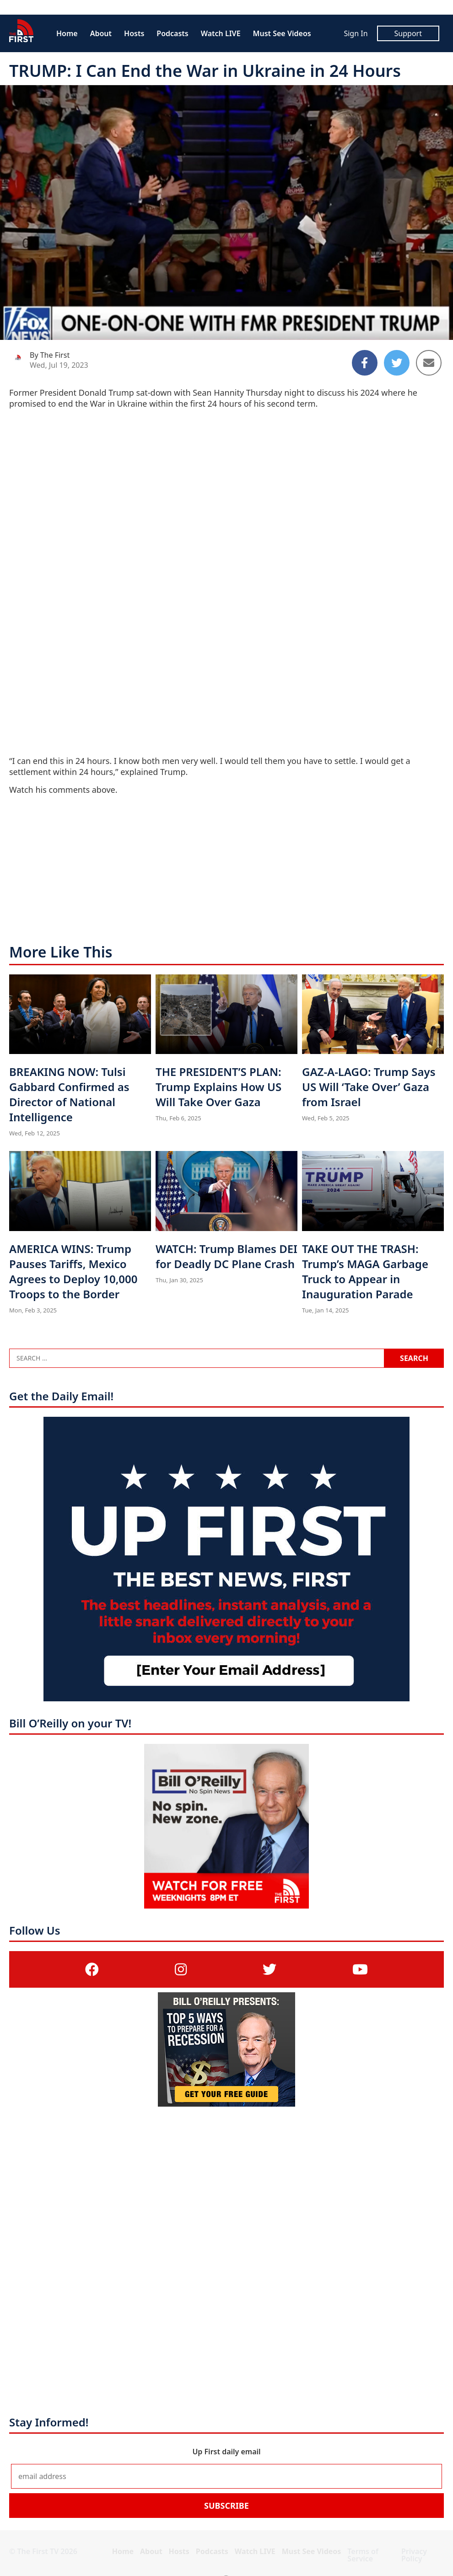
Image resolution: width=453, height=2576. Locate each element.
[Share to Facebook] (365, 363)
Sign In (355, 33)
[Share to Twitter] (397, 363)
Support (408, 33)
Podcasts (172, 33)
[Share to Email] (429, 363)
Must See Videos (282, 33)
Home (67, 33)
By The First (50, 355)
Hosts (134, 33)
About (101, 33)
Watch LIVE (221, 33)
